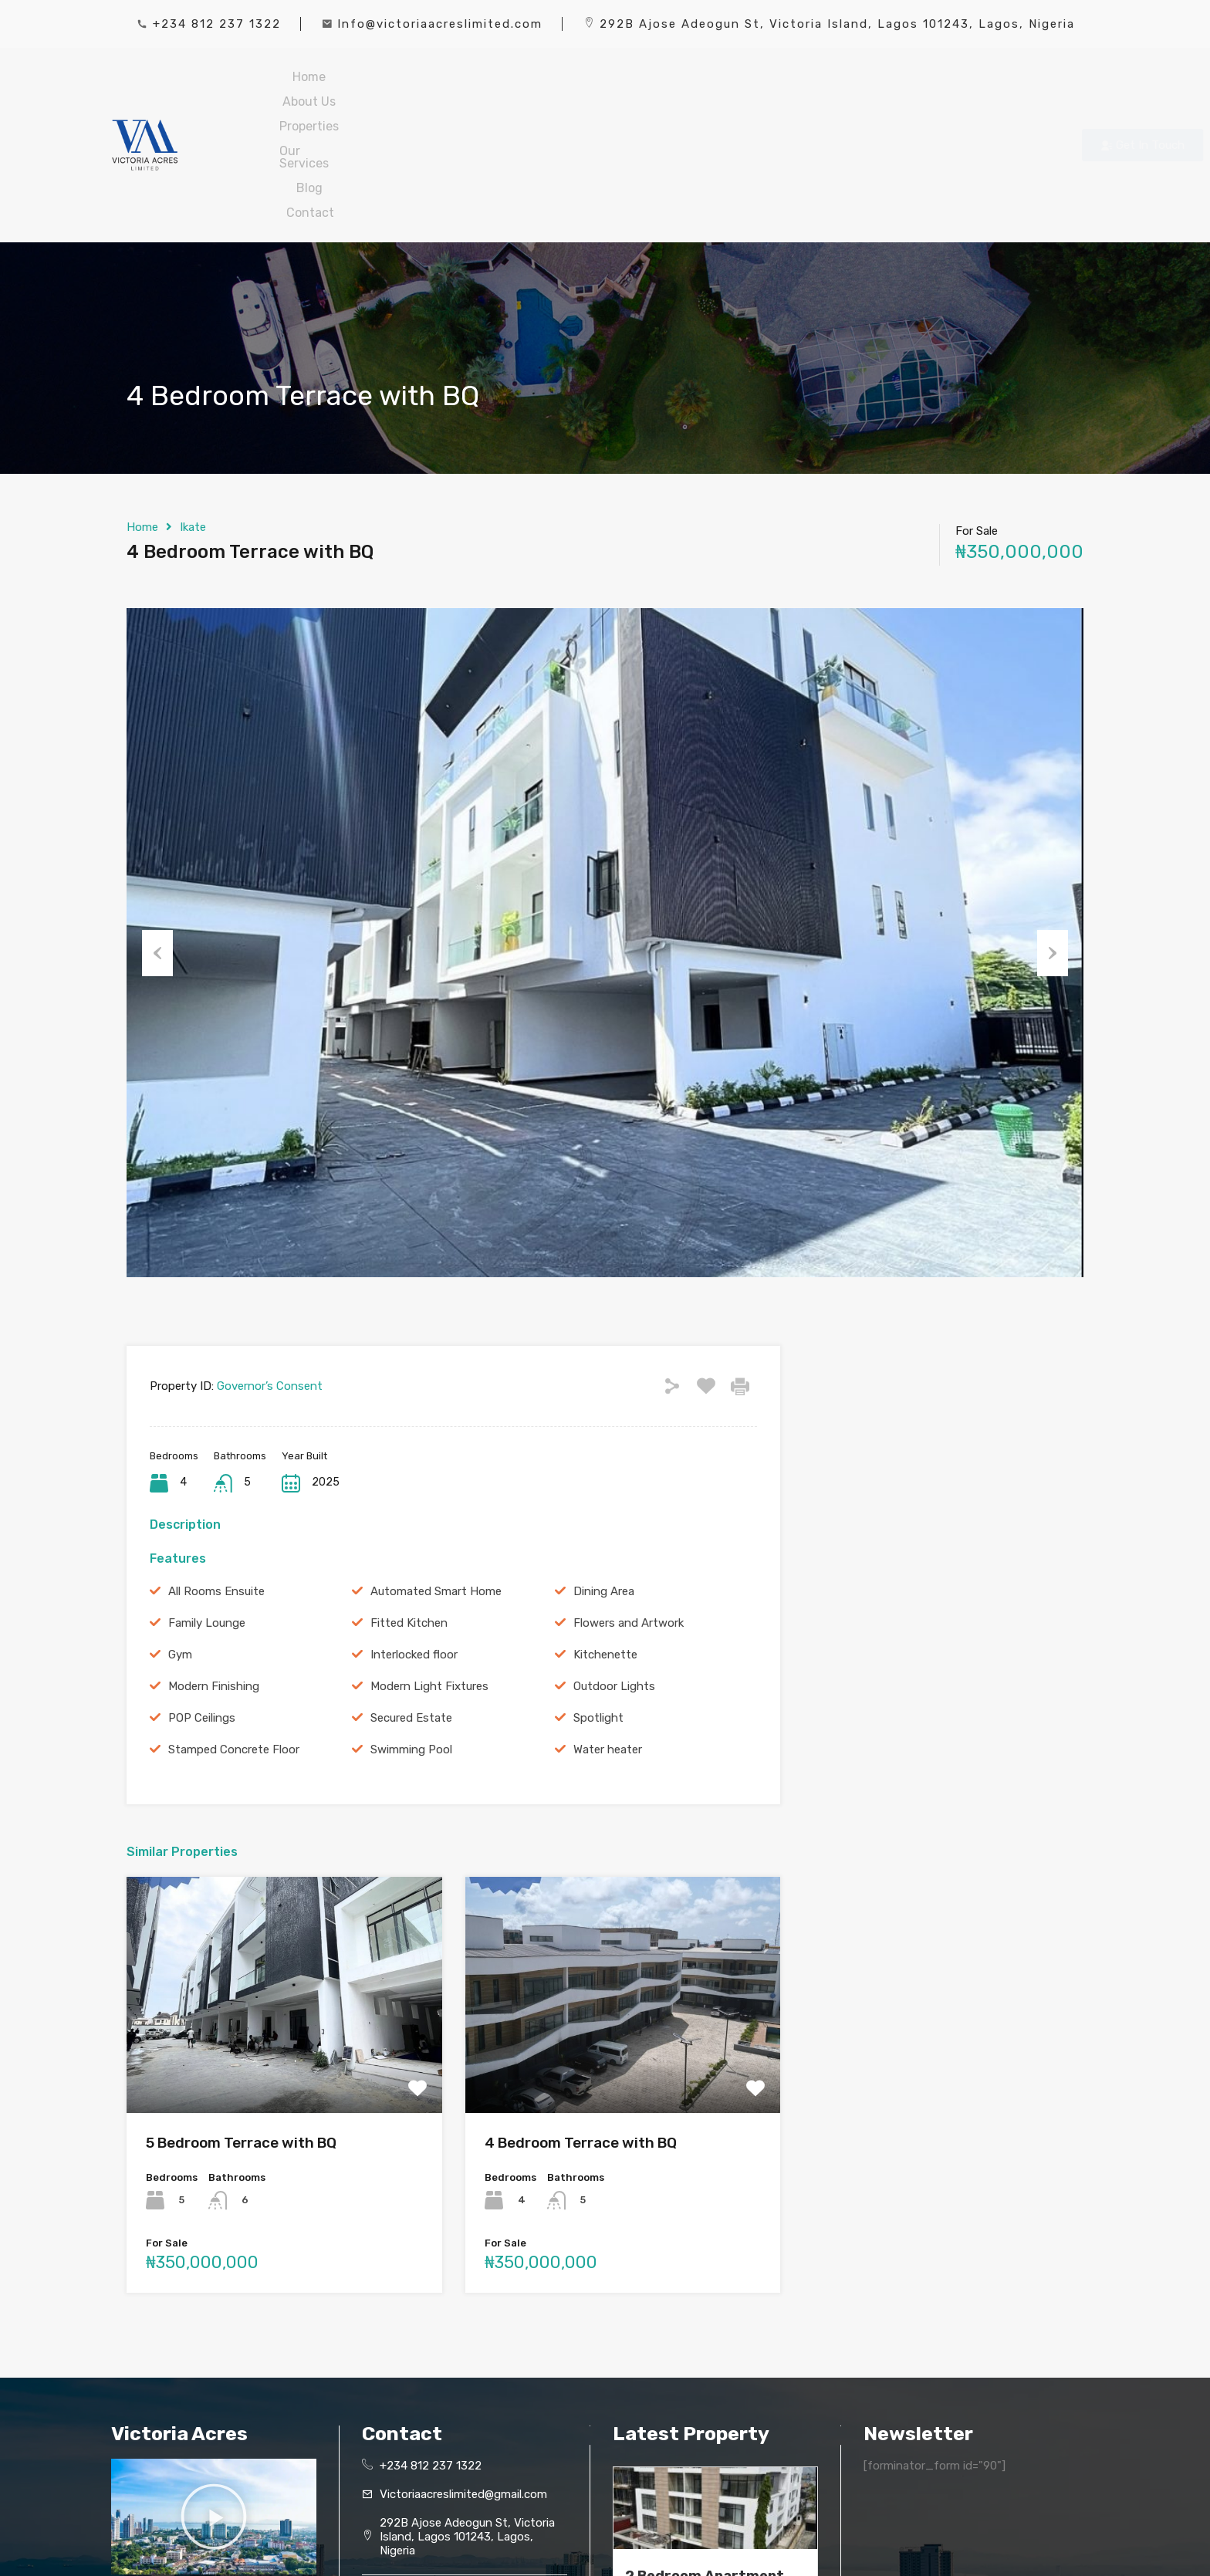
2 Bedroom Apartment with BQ (704, 2475)
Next (1052, 836)
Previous (157, 836)
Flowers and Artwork (628, 1513)
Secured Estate (411, 1608)
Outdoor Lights (614, 1577)
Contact (797, 90)
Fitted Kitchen (409, 1513)
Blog (722, 90)
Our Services (634, 90)
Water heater (607, 1640)
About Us (436, 90)
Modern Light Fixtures (429, 1577)
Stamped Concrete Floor (233, 1640)
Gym (180, 1545)
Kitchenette (605, 1545)
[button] (214, 2406)
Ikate (193, 417)
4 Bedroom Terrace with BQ (581, 2033)
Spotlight (598, 1608)
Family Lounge (206, 1513)
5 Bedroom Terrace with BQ (241, 2033)
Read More (650, 2501)
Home (355, 90)
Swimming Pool (411, 1640)
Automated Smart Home (436, 1482)
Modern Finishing (213, 1577)
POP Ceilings (201, 1608)
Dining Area (603, 1482)
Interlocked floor (414, 1545)
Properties (530, 90)
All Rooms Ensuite (216, 1482)
